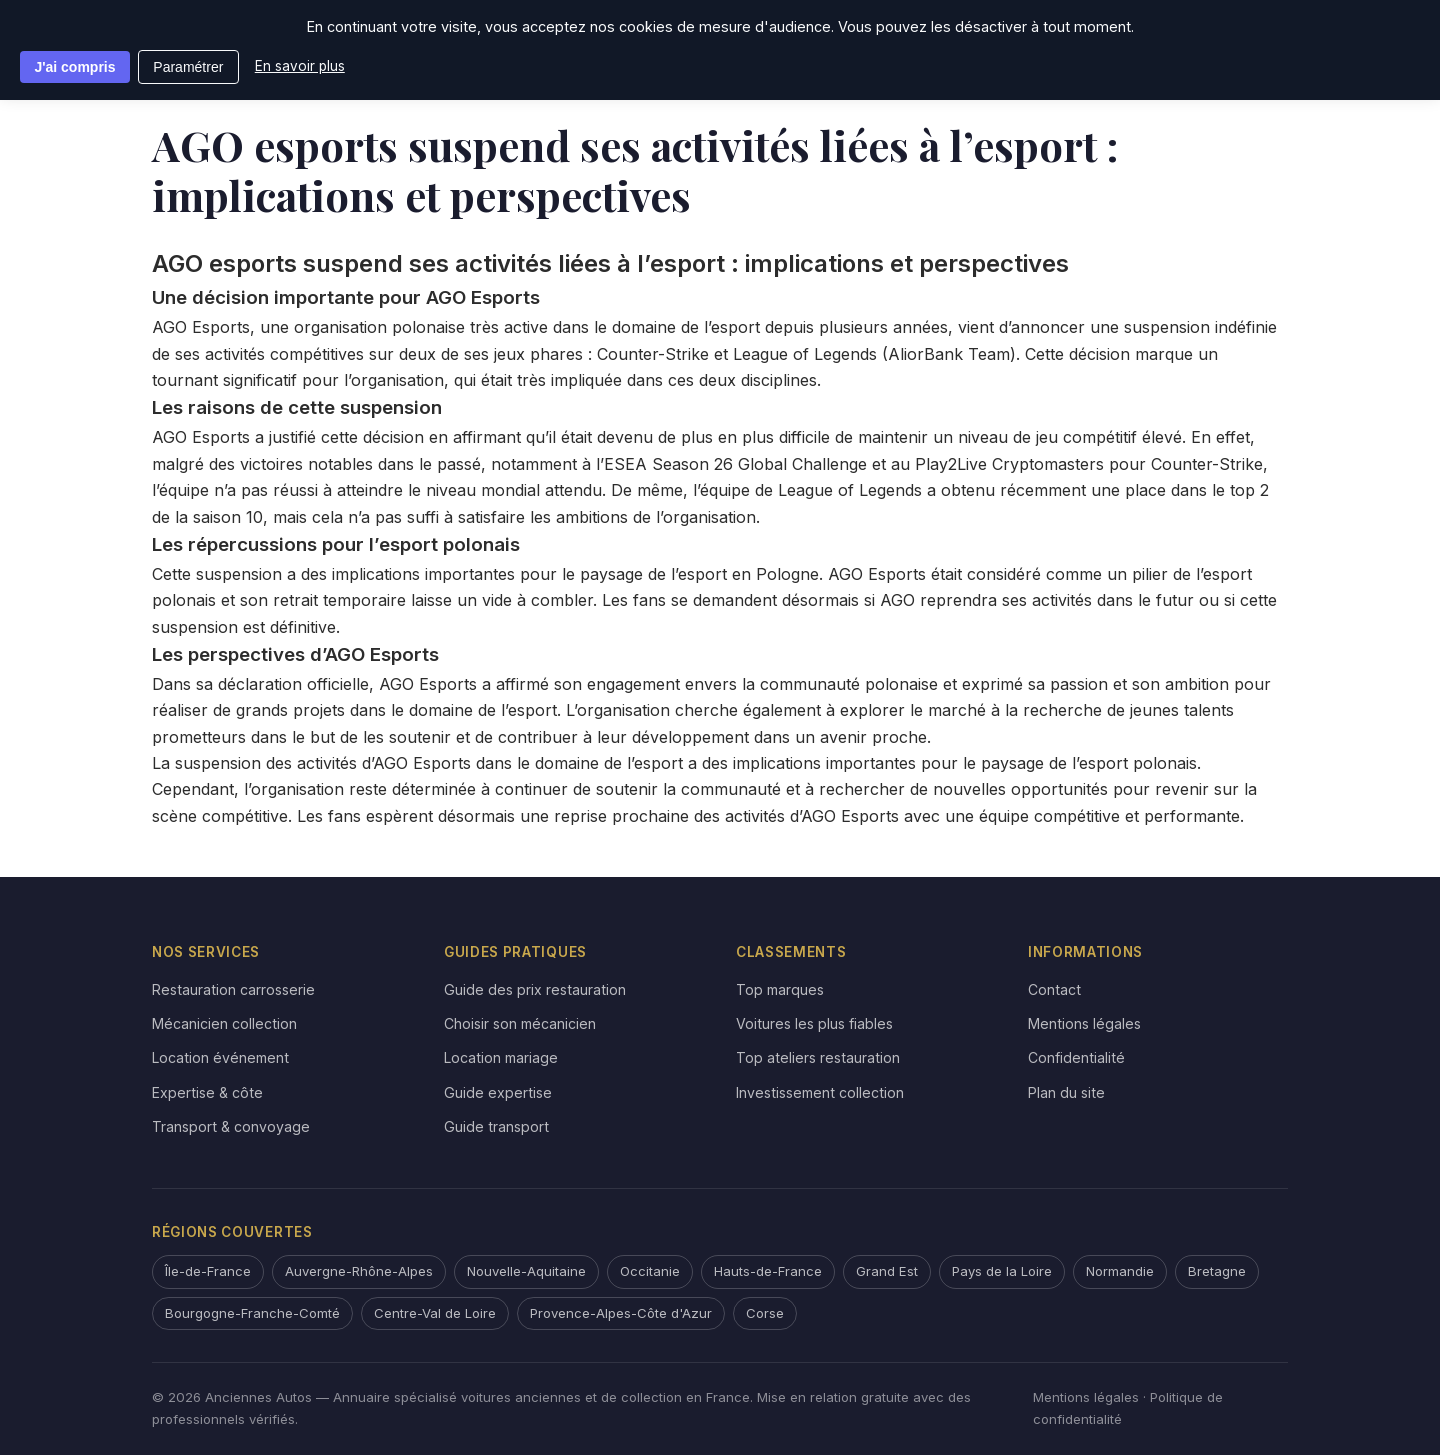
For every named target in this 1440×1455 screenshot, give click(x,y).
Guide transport (496, 1126)
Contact (1054, 989)
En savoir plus (300, 66)
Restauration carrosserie (233, 989)
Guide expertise (498, 1092)
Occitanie (650, 1271)
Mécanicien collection (224, 1023)
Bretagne (1217, 1271)
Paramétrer (188, 67)
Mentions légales (1084, 1023)
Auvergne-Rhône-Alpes (359, 1271)
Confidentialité (1076, 1057)
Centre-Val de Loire (435, 1313)
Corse (765, 1313)
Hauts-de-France (768, 1271)
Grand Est (887, 1271)
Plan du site (1066, 1092)
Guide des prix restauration (535, 989)
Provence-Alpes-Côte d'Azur (621, 1313)
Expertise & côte (207, 1092)
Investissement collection (820, 1092)
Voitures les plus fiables (814, 1023)
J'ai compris (74, 67)
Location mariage (501, 1057)
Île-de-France (208, 1271)
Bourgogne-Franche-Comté (252, 1313)
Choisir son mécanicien (520, 1023)
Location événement (220, 1057)
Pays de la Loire (1002, 1271)
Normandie (1120, 1271)
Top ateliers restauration (818, 1057)
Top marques (780, 989)
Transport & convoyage (231, 1126)
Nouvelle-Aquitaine (526, 1271)
